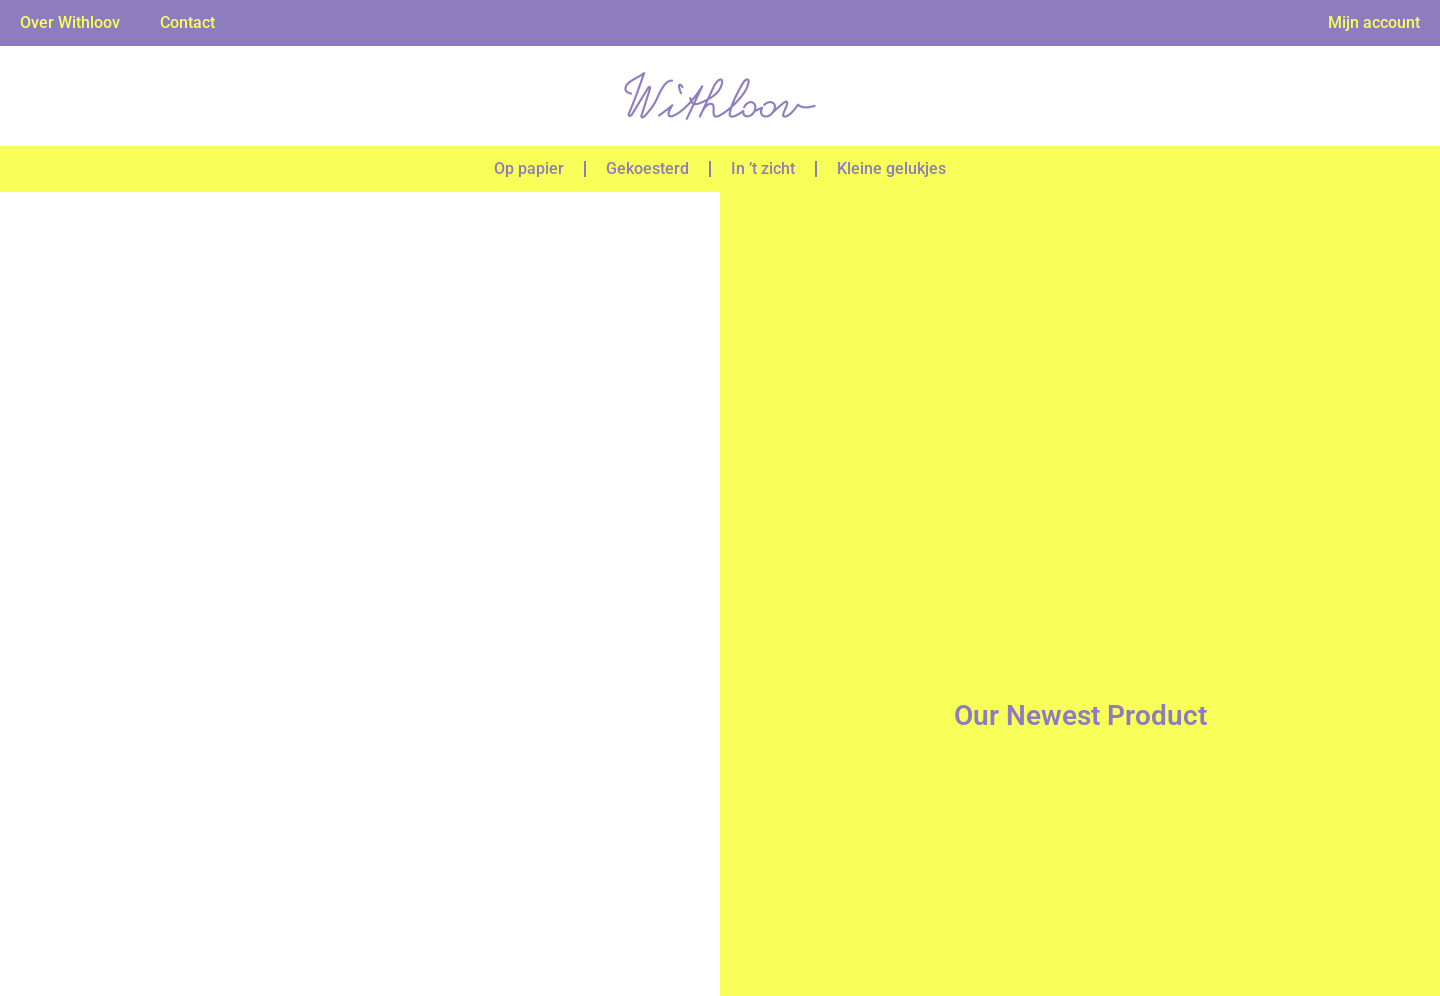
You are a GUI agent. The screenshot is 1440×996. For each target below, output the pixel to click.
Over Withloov (70, 22)
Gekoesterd (647, 168)
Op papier (529, 168)
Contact (187, 22)
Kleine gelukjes (891, 168)
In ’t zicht (763, 168)
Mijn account (1374, 22)
